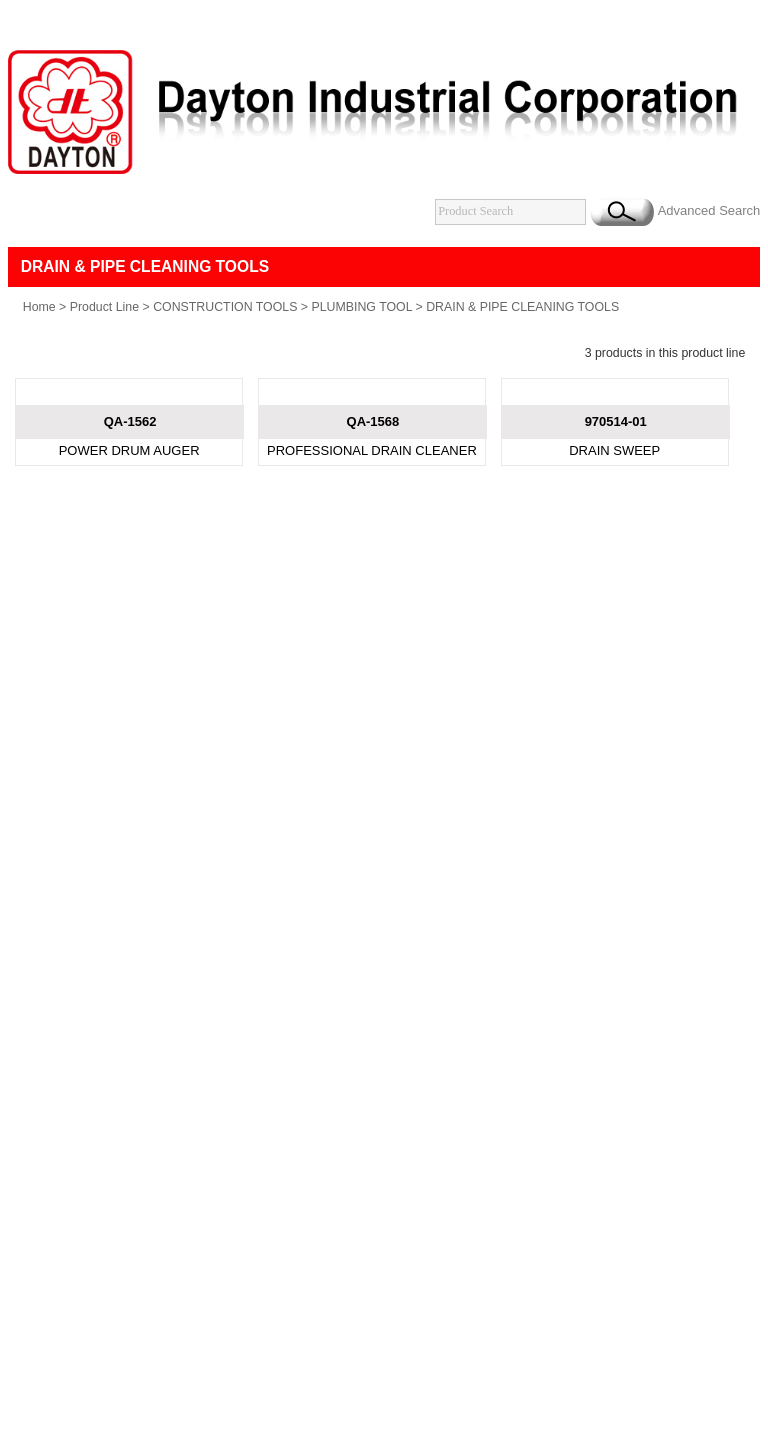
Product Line (104, 357)
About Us (157, 792)
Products (231, 792)
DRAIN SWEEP (614, 669)
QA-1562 (130, 640)
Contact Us (459, 792)
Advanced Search (709, 260)
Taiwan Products (396, 859)
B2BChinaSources (608, 859)
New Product (316, 792)
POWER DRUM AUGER (129, 669)
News (391, 792)
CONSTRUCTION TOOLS (225, 357)
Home (39, 357)
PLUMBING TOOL (361, 357)
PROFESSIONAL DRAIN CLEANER (372, 669)
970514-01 (616, 640)
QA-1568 (373, 640)
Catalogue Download (575, 792)
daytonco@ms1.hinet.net (446, 841)
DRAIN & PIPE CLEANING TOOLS (522, 357)
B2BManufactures (499, 859)
